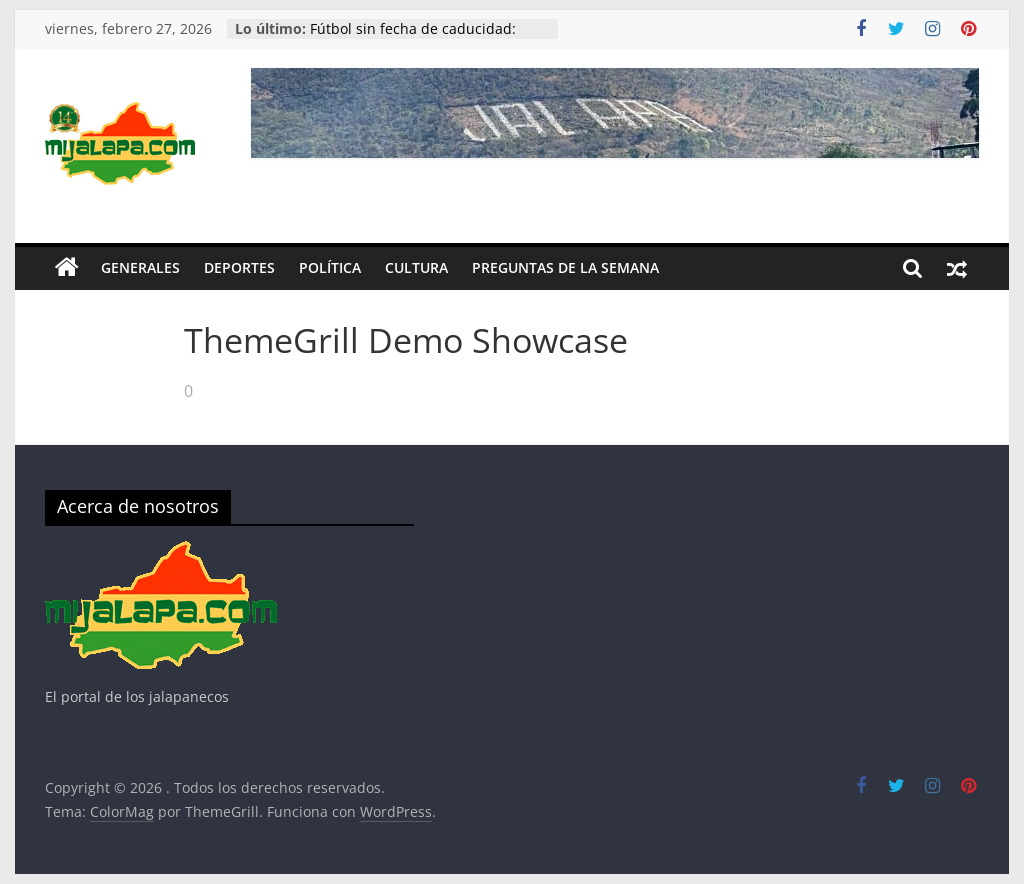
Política (330, 267)
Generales (140, 267)
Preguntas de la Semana (565, 267)
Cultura (416, 267)
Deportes (239, 267)
